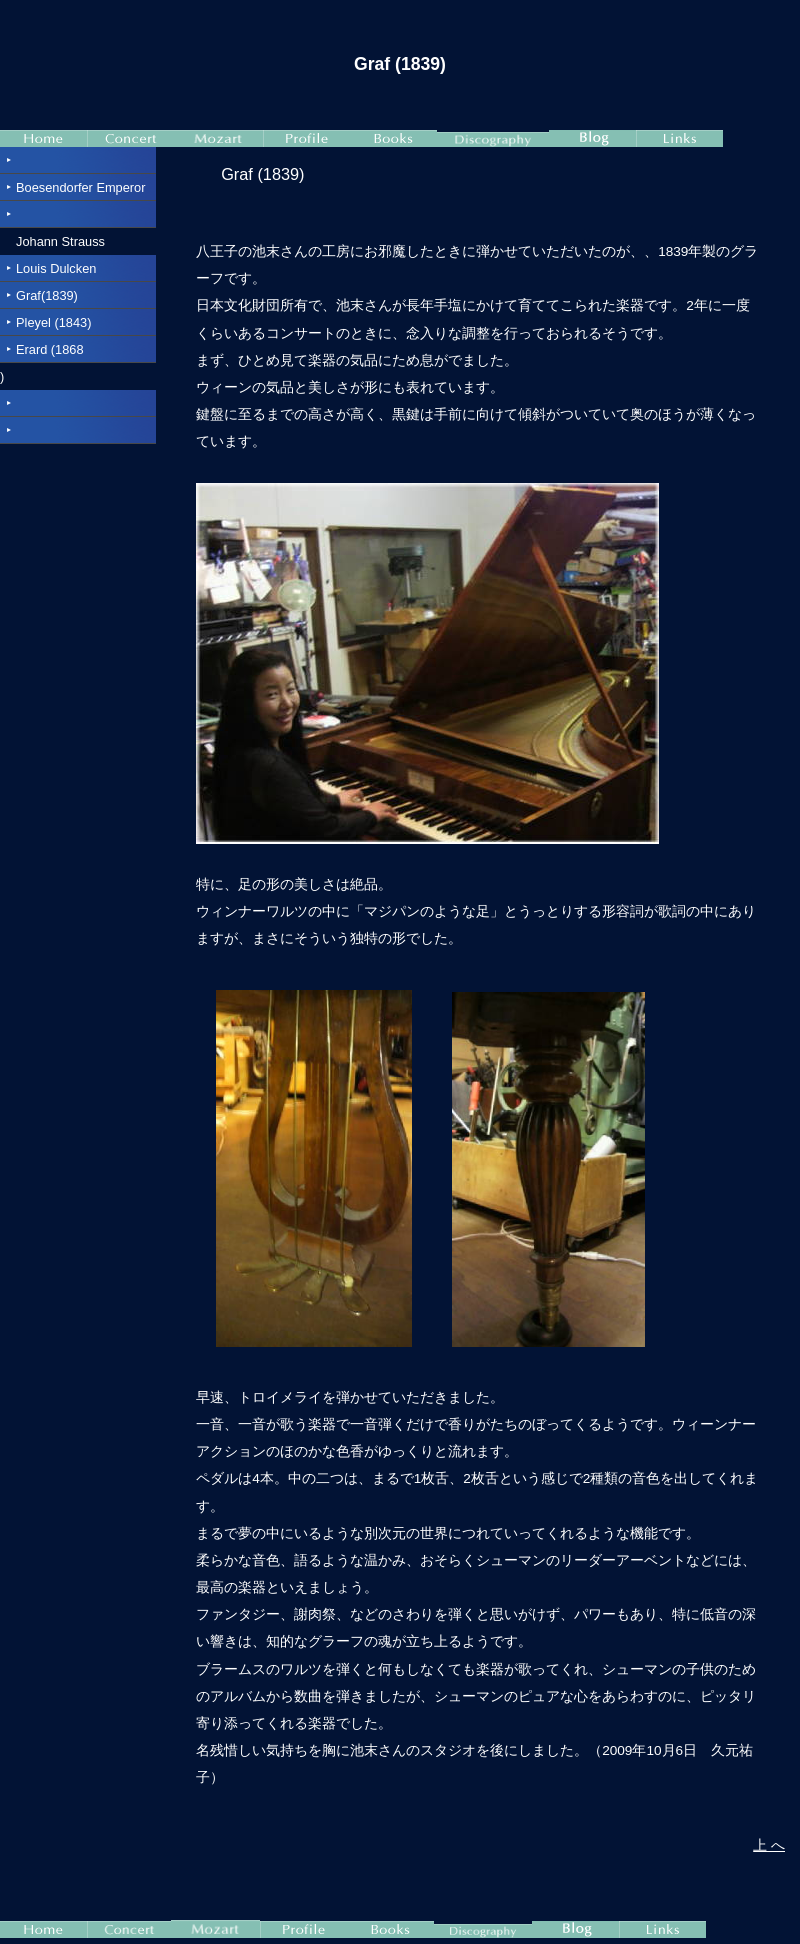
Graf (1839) (262, 174)
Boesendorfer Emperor (80, 187)
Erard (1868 (50, 349)
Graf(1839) (47, 295)
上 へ (769, 1845)
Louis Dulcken (56, 268)
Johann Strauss (60, 241)
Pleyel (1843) (53, 322)
